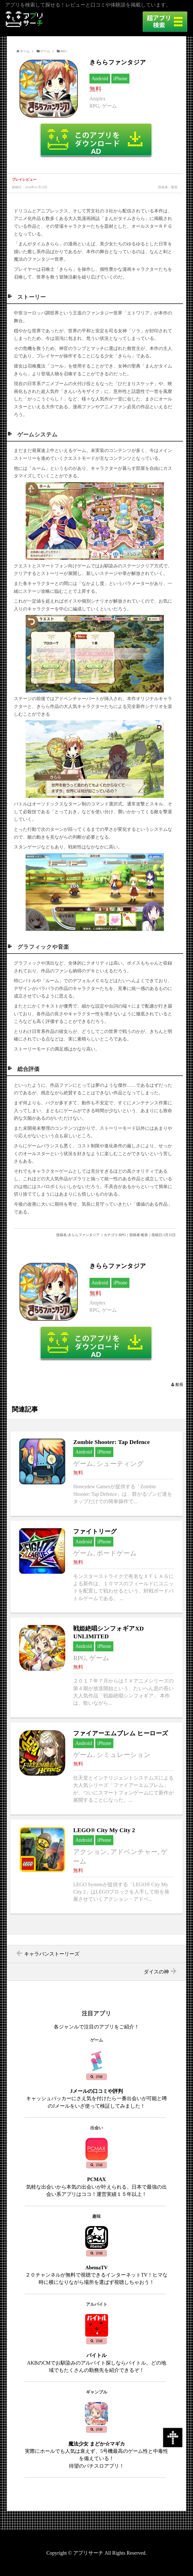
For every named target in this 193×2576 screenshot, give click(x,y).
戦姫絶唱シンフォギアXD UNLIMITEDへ (96, 1668)
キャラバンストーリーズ (51, 1954)
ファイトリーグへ (96, 1567)
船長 (179, 1384)
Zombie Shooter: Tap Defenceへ (96, 1473)
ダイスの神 (156, 1971)
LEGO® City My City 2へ (96, 1867)
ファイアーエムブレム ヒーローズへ (96, 1769)
